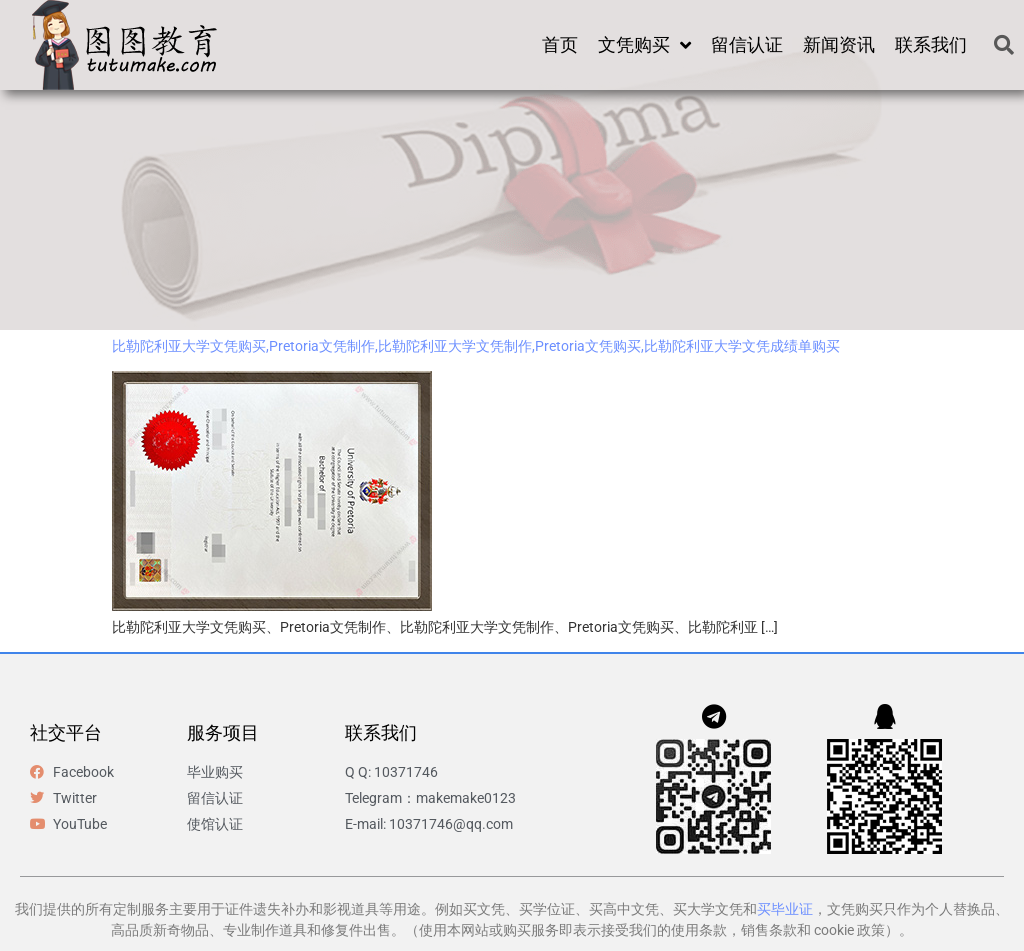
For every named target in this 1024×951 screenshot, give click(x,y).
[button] (1004, 45)
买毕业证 (785, 909)
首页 (560, 44)
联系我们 (931, 44)
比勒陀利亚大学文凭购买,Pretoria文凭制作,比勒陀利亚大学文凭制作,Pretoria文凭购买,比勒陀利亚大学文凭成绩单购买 (476, 346)
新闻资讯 (839, 44)
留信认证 (747, 44)
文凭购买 (644, 45)
